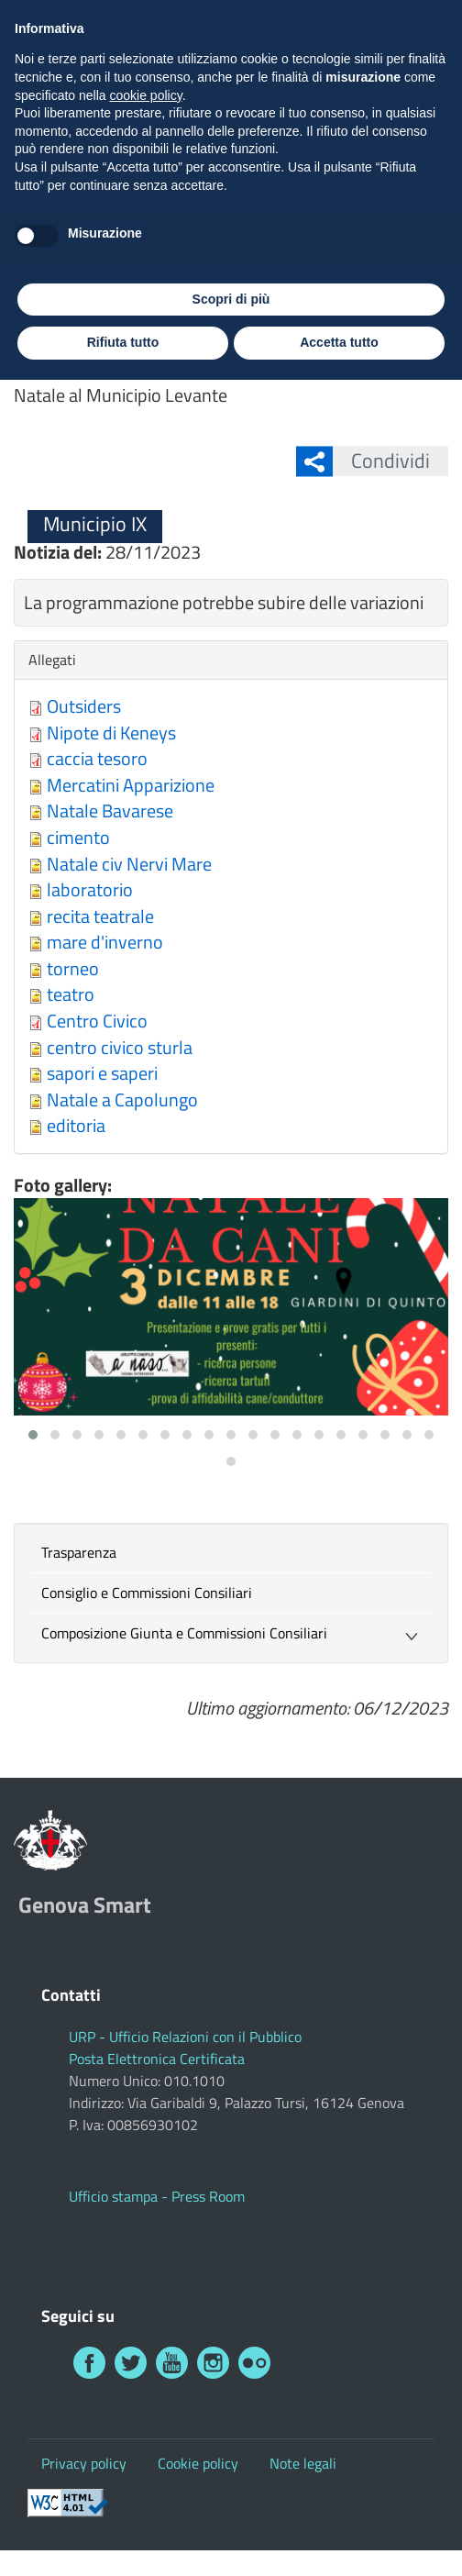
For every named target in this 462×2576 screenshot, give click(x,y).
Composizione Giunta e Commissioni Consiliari (184, 1633)
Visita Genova (236, 21)
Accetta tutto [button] (339, 2538)
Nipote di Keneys (111, 732)
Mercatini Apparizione (130, 785)
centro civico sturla (119, 1047)
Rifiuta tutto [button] (123, 2538)
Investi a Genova (362, 21)
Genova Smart (187, 93)
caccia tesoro (97, 758)
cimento (78, 837)
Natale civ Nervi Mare (129, 863)
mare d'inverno (105, 941)
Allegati (56, 660)
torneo (73, 968)
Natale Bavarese (110, 810)
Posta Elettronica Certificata (157, 2059)
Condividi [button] (381, 460)
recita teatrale (100, 916)
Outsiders (84, 706)
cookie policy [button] (146, 2291)
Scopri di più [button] (231, 2495)
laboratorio (90, 889)
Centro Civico (97, 1020)
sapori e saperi (102, 1073)
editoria (76, 1125)
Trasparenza (78, 1552)
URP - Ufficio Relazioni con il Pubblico (185, 2037)
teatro (70, 994)
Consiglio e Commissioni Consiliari (146, 1593)
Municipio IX (101, 287)
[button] (33, 1435)
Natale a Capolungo (122, 1099)
